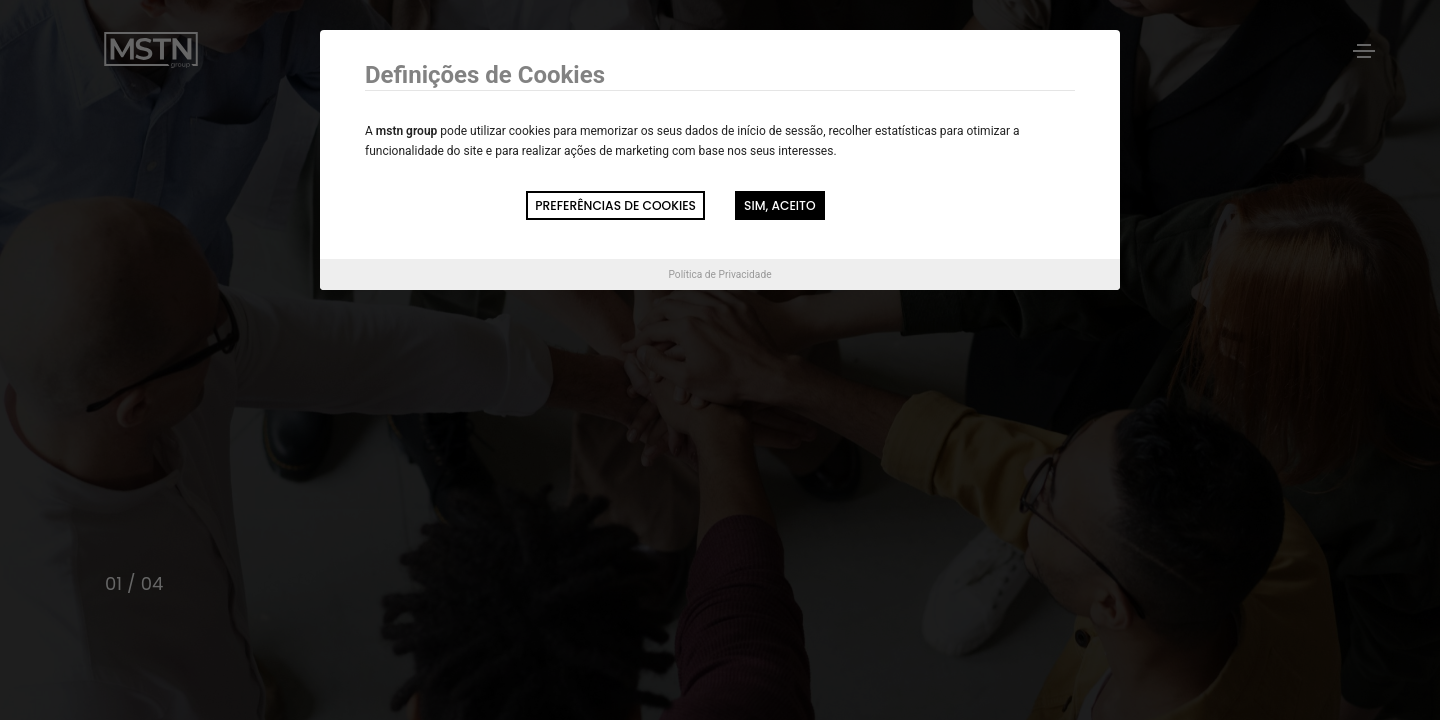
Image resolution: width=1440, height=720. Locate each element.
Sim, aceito (780, 205)
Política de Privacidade (719, 274)
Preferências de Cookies (615, 205)
